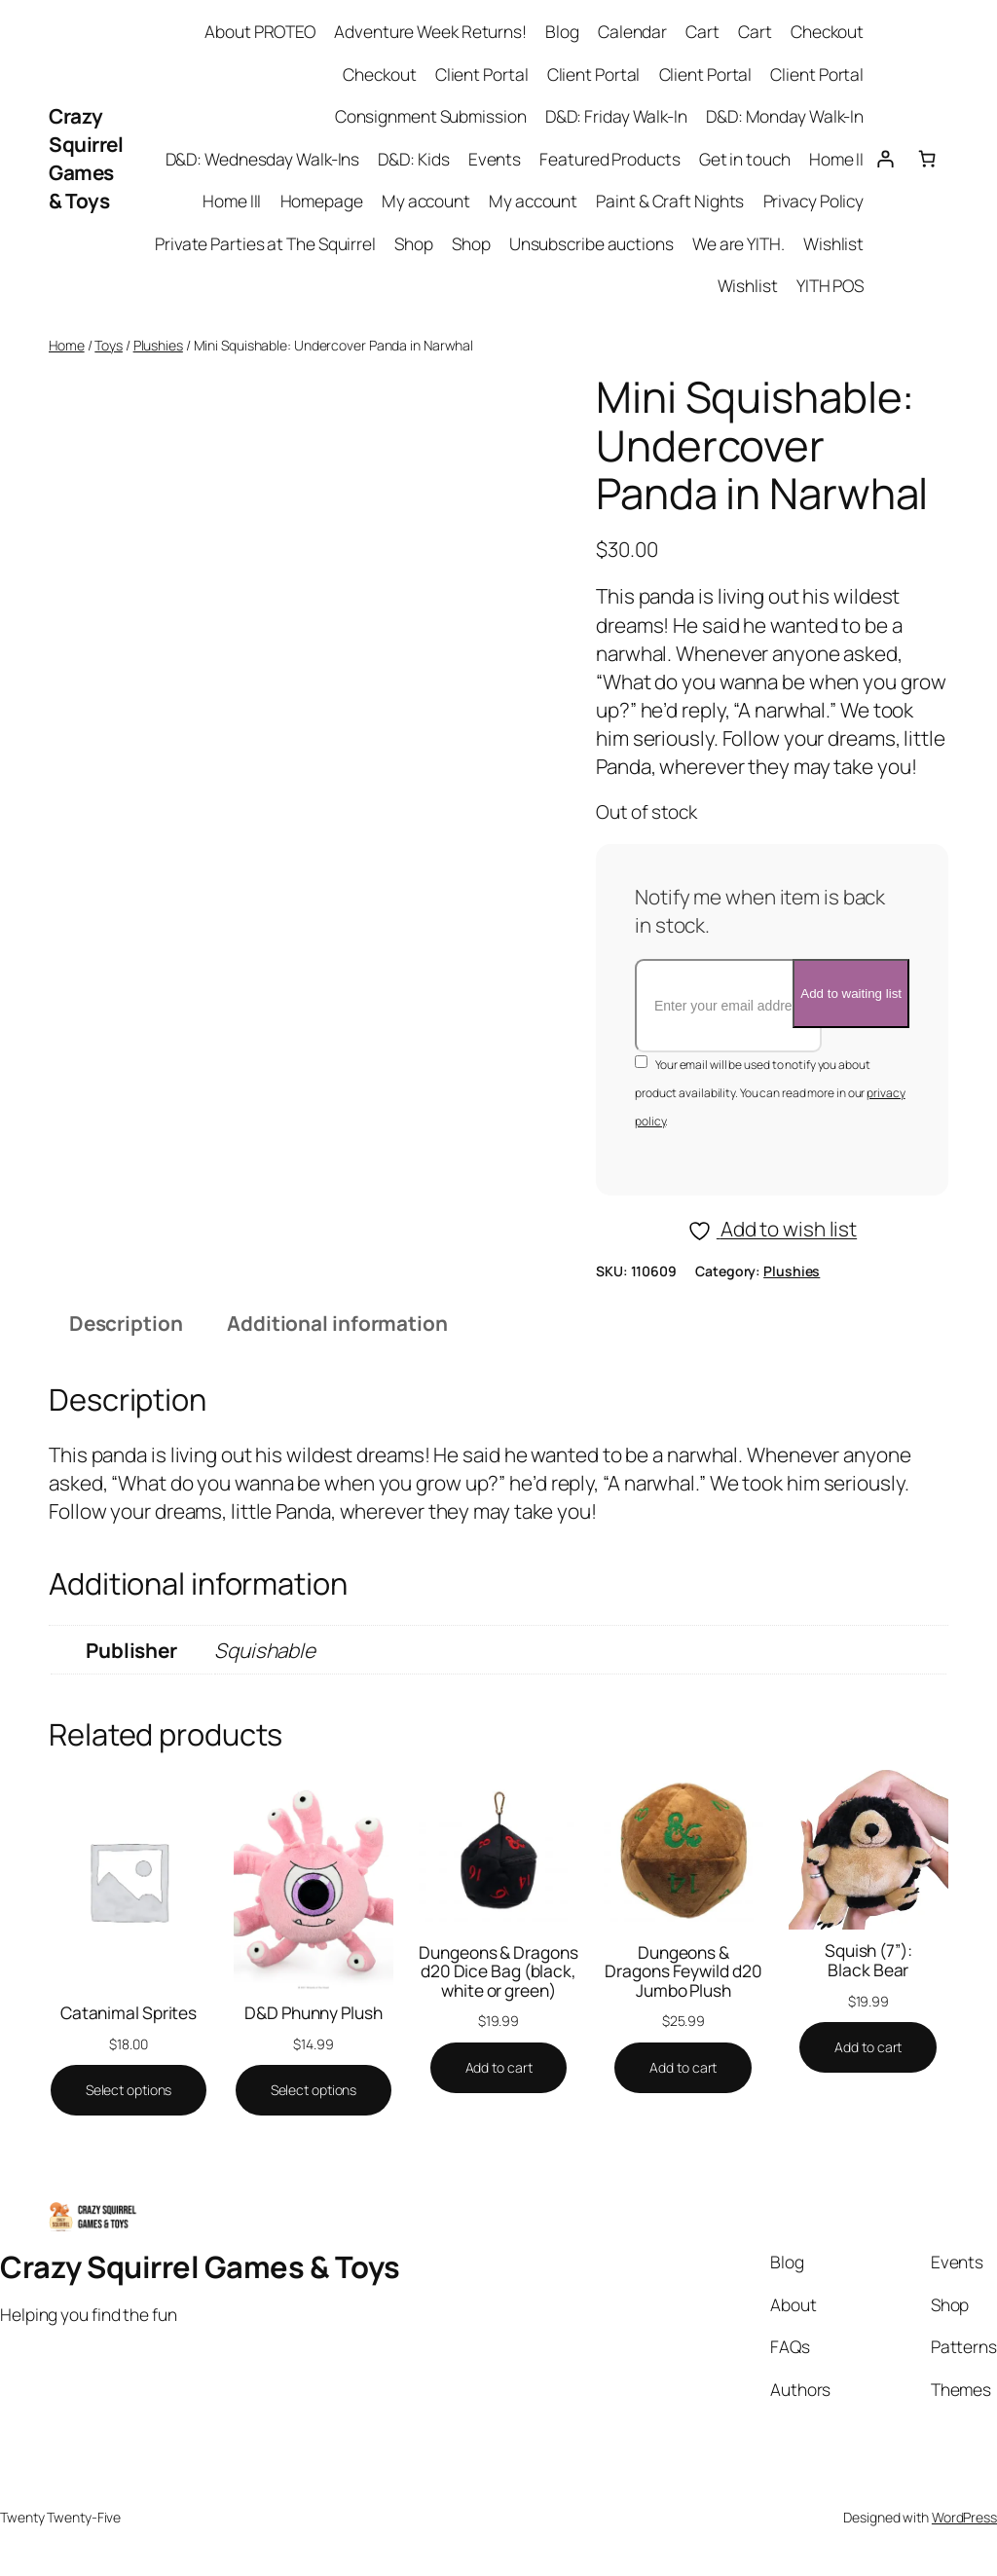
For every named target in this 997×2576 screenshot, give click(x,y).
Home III (232, 200)
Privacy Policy (814, 200)
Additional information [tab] (337, 1323)
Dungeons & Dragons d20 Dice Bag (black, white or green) (498, 1972)
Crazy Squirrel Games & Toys (86, 158)
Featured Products (609, 158)
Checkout (827, 31)
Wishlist (833, 243)
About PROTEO (259, 31)
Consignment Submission (431, 116)
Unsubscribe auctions (591, 243)
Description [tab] (126, 1323)
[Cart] (927, 158)
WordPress (964, 2517)
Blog (562, 31)
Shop (413, 243)
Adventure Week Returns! (430, 31)
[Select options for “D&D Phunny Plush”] (314, 2090)
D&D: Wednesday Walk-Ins (263, 158)
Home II (836, 158)
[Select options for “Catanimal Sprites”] (129, 2090)
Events (494, 158)
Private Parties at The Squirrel (265, 243)
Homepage (321, 200)
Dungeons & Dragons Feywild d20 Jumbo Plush (683, 1972)
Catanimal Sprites (128, 2013)
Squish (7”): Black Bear (868, 1960)
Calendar (632, 31)
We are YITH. (738, 243)
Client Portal (482, 74)
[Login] (884, 158)
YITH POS (830, 285)
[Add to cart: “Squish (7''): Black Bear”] (868, 2047)
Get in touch (745, 158)
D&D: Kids (413, 158)
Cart (702, 31)
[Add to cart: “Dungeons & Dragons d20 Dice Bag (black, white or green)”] (499, 2067)
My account (426, 200)
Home (67, 345)
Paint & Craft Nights (670, 200)
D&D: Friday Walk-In (616, 116)
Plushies (158, 345)
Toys (108, 345)
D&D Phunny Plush (313, 2013)
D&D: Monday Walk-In (785, 116)
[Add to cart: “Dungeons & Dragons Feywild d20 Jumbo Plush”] (683, 2067)
